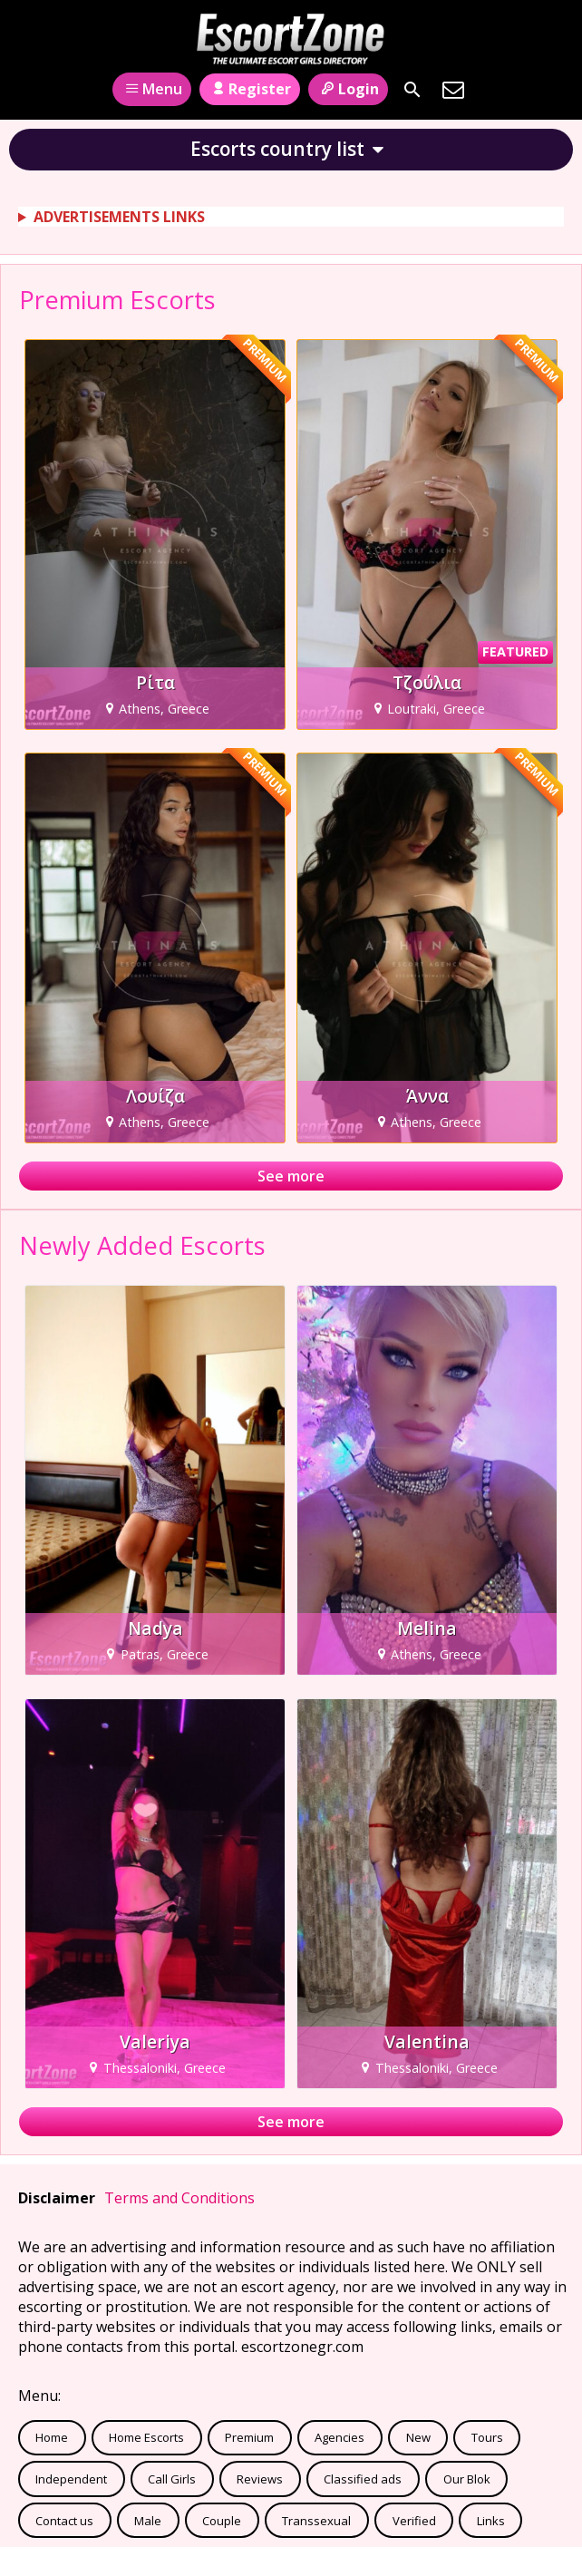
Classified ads (363, 2479)
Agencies (339, 2437)
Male (147, 2521)
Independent (71, 2479)
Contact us (64, 2521)
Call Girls (172, 2479)
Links (491, 2521)
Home (51, 2437)
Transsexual (316, 2521)
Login (347, 89)
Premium (249, 2437)
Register (250, 89)
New (418, 2437)
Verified (414, 2521)
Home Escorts (146, 2437)
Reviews (260, 2479)
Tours (487, 2437)
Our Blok (466, 2479)
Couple (221, 2521)
